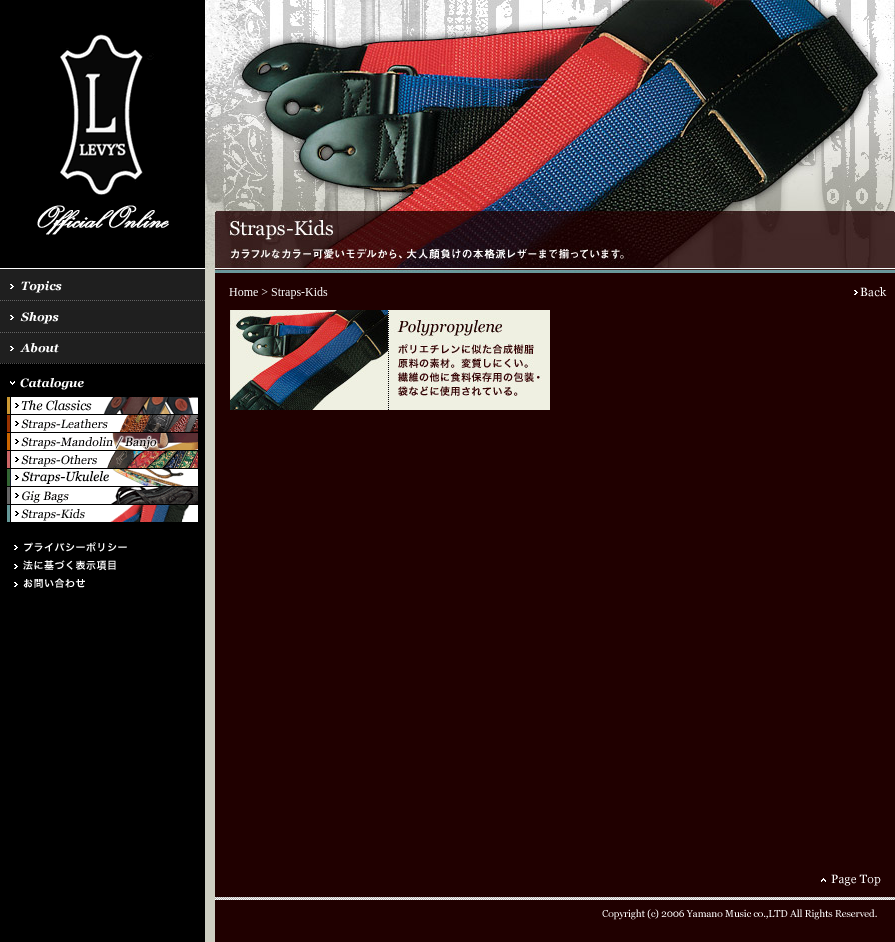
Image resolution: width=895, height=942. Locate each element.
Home (243, 292)
